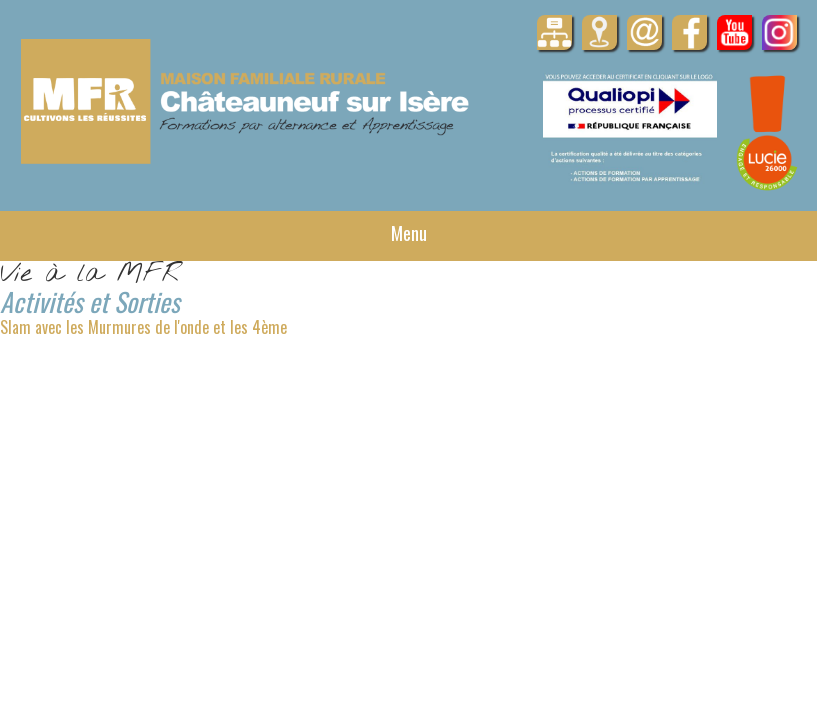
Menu (409, 233)
